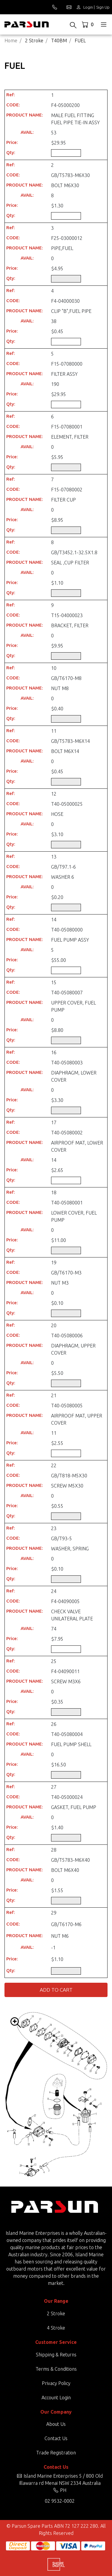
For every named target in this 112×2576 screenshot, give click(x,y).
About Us (56, 2424)
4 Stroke (56, 2327)
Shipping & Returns (56, 2354)
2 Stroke (56, 2313)
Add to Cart (56, 1990)
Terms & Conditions (56, 2369)
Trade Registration (56, 2452)
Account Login (56, 2397)
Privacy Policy (56, 2383)
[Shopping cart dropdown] (88, 24)
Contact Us (56, 2438)
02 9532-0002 (60, 2501)
